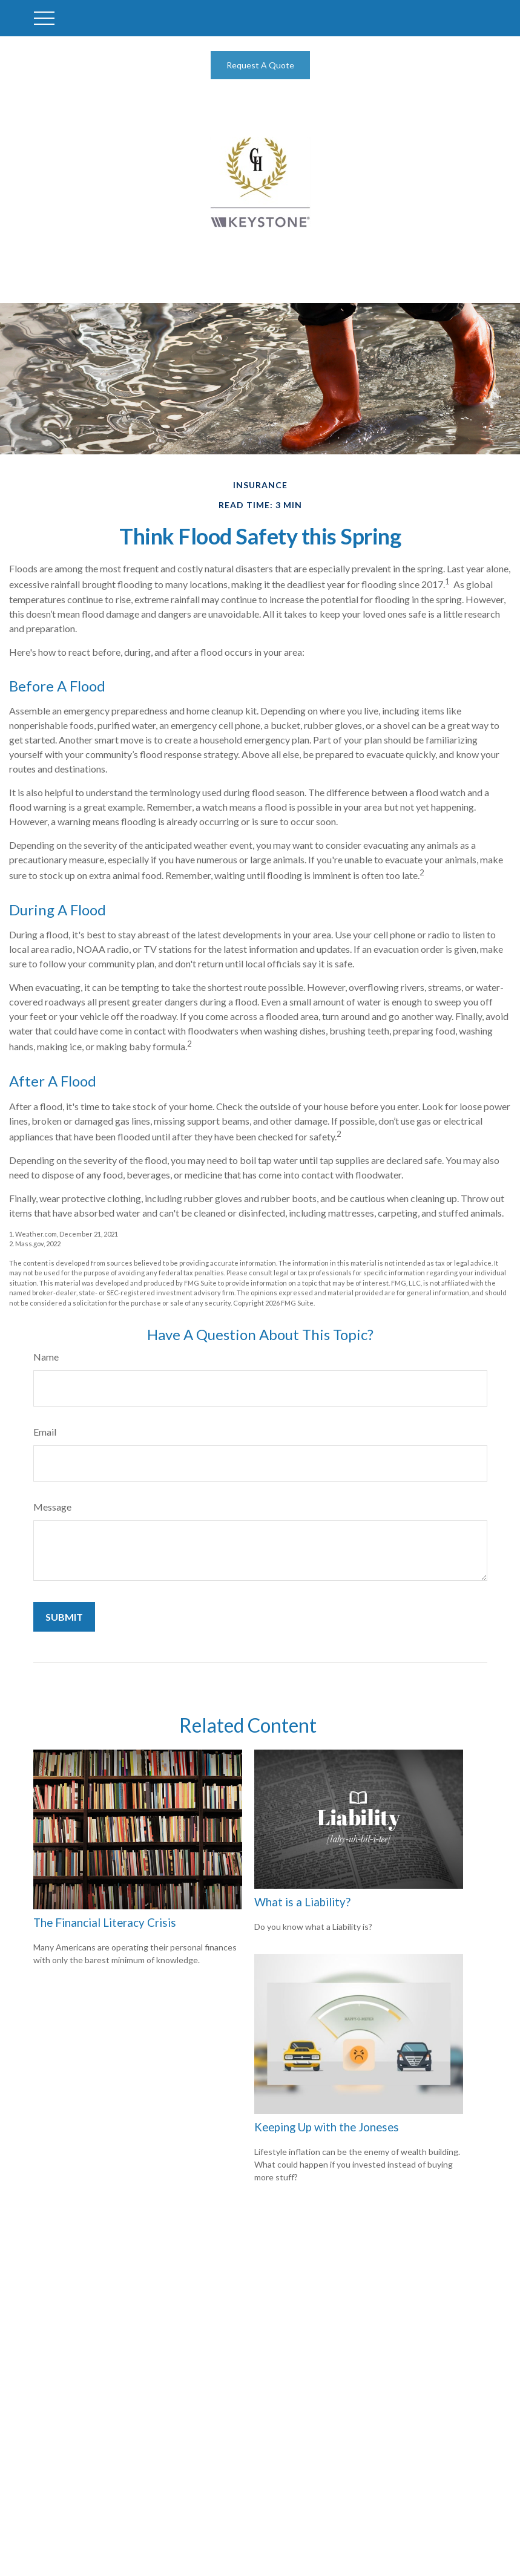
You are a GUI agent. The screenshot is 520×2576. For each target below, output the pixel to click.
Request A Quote (260, 65)
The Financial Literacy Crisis (104, 1922)
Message (52, 1506)
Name (46, 1356)
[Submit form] (64, 1617)
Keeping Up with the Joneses (326, 2127)
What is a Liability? (302, 1902)
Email (44, 1431)
